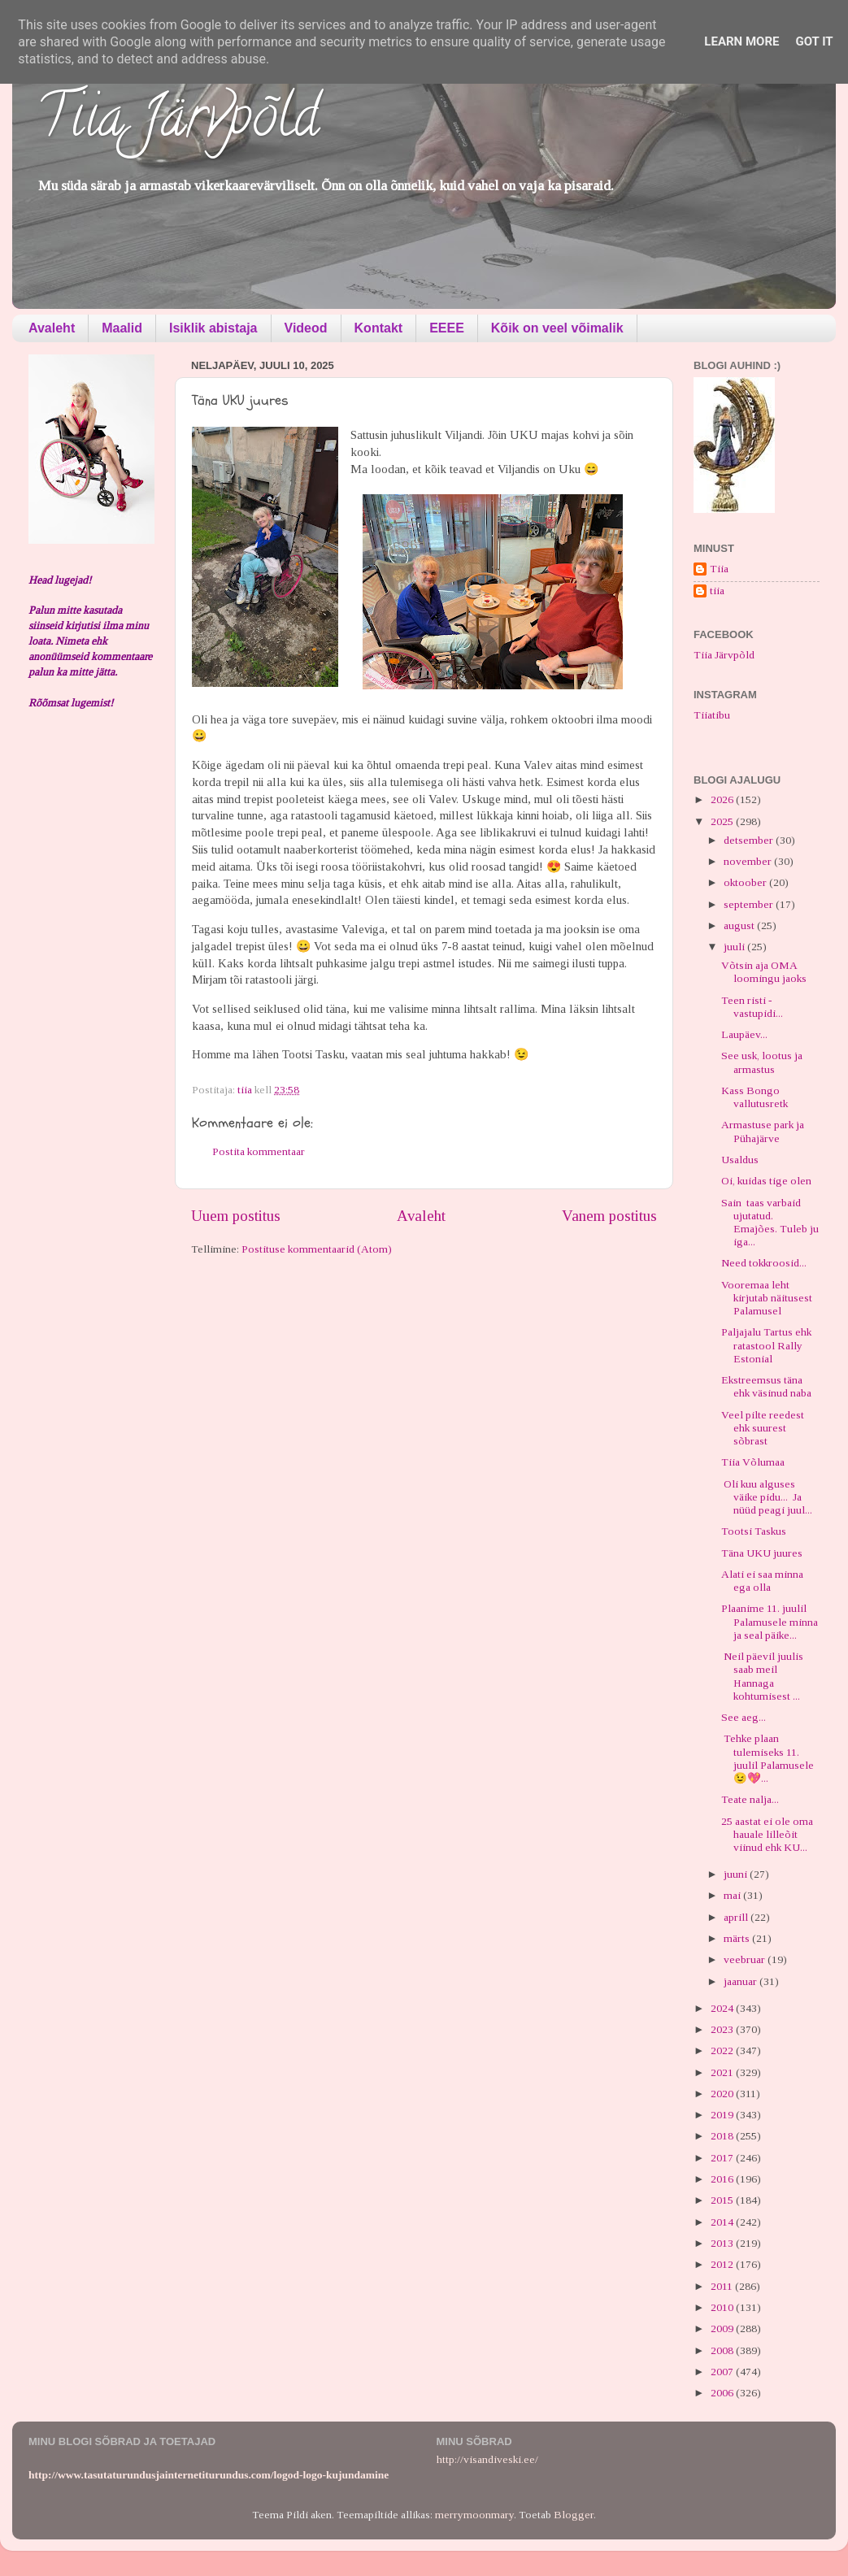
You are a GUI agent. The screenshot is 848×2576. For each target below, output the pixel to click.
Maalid (122, 328)
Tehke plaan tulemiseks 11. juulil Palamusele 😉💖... (767, 1758)
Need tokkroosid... (764, 1263)
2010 (723, 2307)
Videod (306, 328)
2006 (723, 2393)
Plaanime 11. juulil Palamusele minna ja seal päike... (769, 1621)
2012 (723, 2264)
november (749, 861)
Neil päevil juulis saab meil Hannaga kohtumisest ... (762, 1676)
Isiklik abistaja (213, 328)
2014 (723, 2222)
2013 (723, 2243)
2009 (723, 2328)
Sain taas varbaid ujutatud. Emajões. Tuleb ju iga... (770, 1223)
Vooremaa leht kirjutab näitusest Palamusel (766, 1298)
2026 (723, 799)
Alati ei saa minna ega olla (762, 1580)
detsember (750, 840)
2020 (723, 2093)
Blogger (574, 2515)
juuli (735, 946)
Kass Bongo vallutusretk (754, 1097)
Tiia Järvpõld (178, 123)
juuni (737, 1874)
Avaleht (51, 328)
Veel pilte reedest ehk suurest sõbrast (762, 1428)
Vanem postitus (609, 1215)
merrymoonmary (474, 2515)
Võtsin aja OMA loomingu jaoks (764, 971)
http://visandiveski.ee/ (487, 2459)
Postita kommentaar (258, 1151)
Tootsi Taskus (753, 1531)
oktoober (746, 882)
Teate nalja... (750, 1799)
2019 (723, 2115)
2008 (723, 2350)
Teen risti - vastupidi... (752, 1006)
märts (738, 1938)
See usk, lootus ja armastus (761, 1062)
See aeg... (743, 1717)
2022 (723, 2050)
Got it (814, 41)
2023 (723, 2029)
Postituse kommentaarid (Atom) (316, 1249)
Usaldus (740, 1159)
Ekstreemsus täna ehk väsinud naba (766, 1386)
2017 (723, 2158)
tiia (717, 590)
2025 (723, 821)
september (750, 904)
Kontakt (378, 328)
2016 (723, 2179)
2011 (723, 2286)
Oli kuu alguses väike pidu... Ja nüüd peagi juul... (766, 1497)
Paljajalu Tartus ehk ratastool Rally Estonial (766, 1345)
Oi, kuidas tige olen (766, 1181)
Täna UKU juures (761, 1553)
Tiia (719, 569)
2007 (723, 2371)
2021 (723, 2072)
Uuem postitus (235, 1215)
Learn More (741, 41)
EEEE (446, 328)
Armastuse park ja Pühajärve (762, 1131)
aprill (737, 1917)
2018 (723, 2136)
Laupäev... (744, 1034)
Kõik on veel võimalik (557, 328)
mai (733, 1895)
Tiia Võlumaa (753, 1462)
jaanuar (741, 1981)
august (740, 925)
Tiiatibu (712, 715)
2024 (723, 2008)
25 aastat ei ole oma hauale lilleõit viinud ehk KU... (767, 1834)
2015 (723, 2200)
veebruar (746, 1959)
